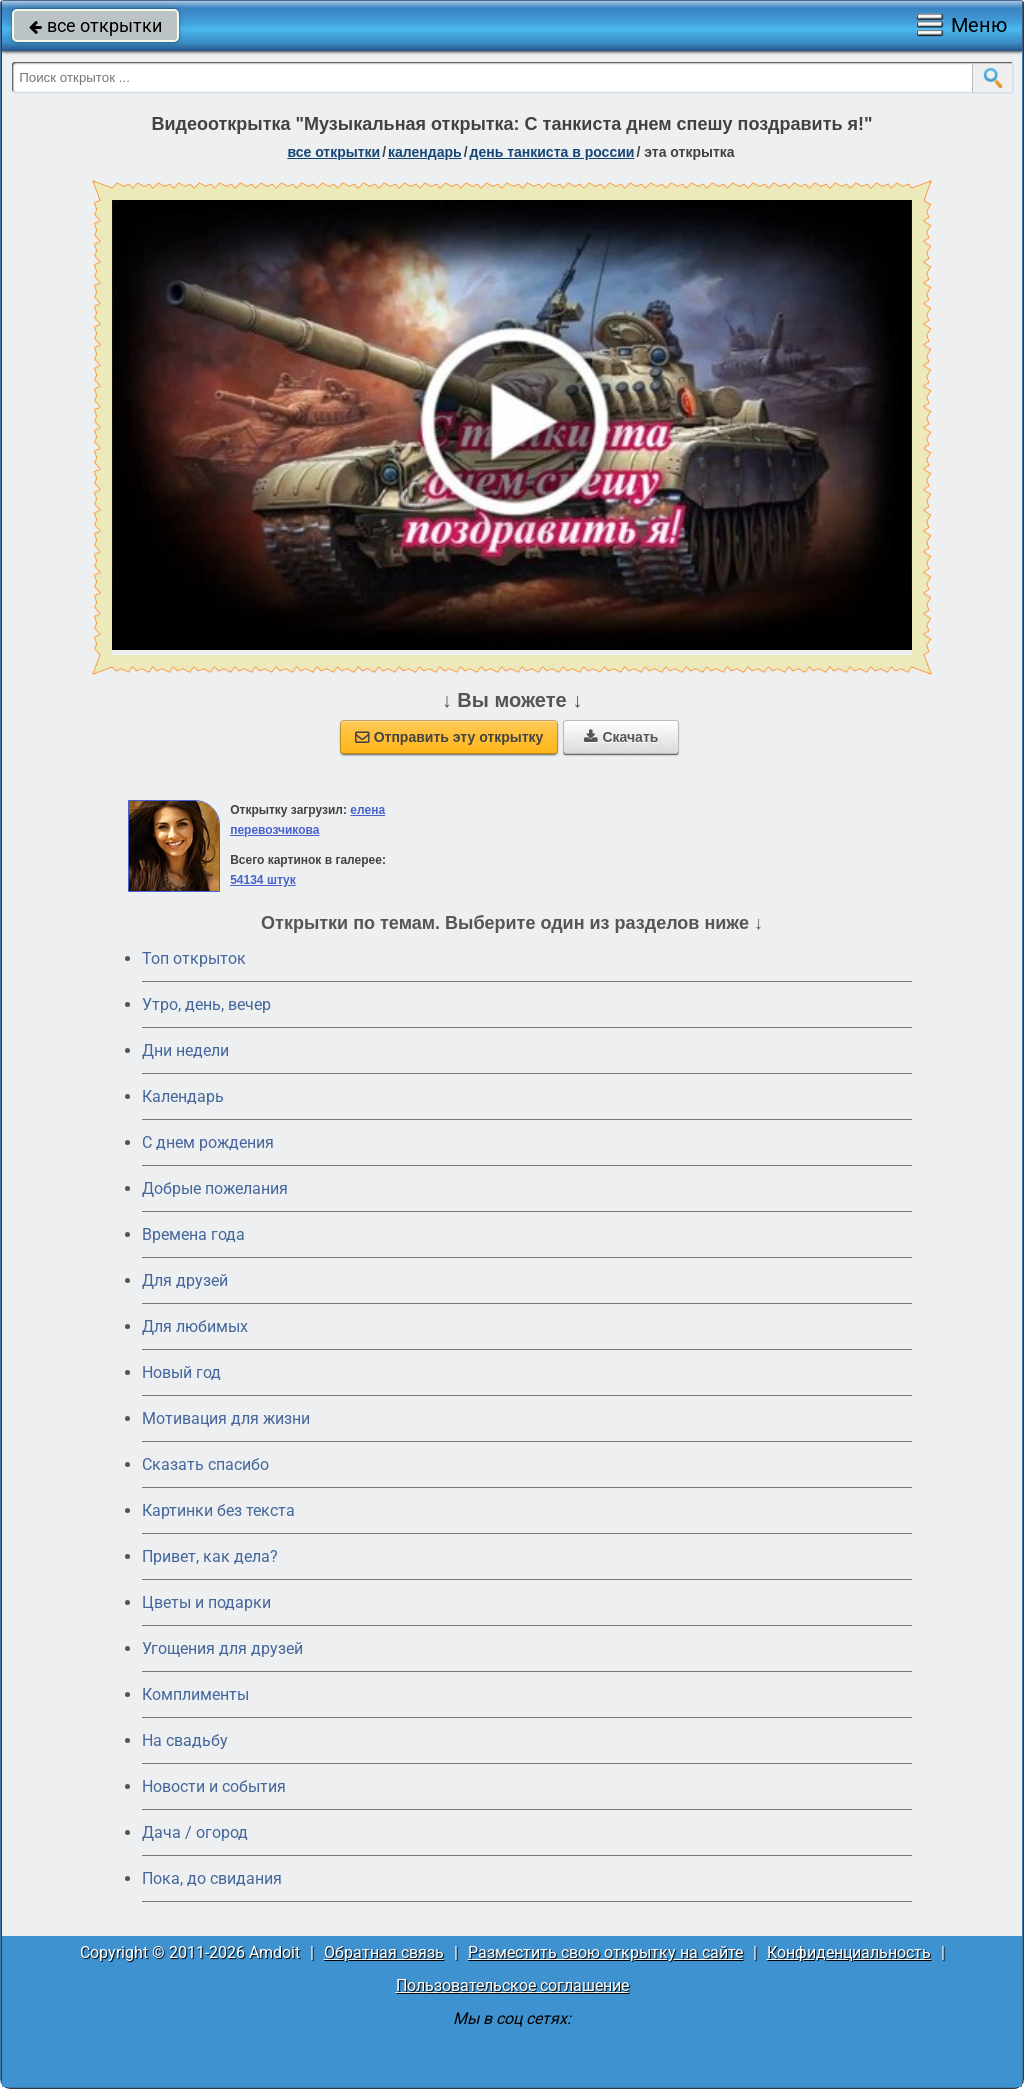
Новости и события (214, 1786)
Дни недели (185, 1050)
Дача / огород (195, 1832)
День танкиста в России (552, 152)
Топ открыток (194, 958)
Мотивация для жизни (226, 1418)
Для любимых (195, 1326)
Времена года (193, 1234)
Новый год (181, 1372)
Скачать (621, 737)
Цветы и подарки (206, 1602)
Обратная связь (384, 1952)
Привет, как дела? (210, 1556)
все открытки (95, 25)
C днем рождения (208, 1142)
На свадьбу (185, 1740)
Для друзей (185, 1280)
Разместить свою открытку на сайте (605, 1952)
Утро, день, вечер (206, 1004)
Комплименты (195, 1694)
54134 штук (263, 880)
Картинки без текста (218, 1510)
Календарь (425, 152)
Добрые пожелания (215, 1188)
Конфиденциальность (849, 1952)
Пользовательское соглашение (512, 1985)
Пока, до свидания (212, 1878)
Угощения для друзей (222, 1648)
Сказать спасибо (205, 1464)
